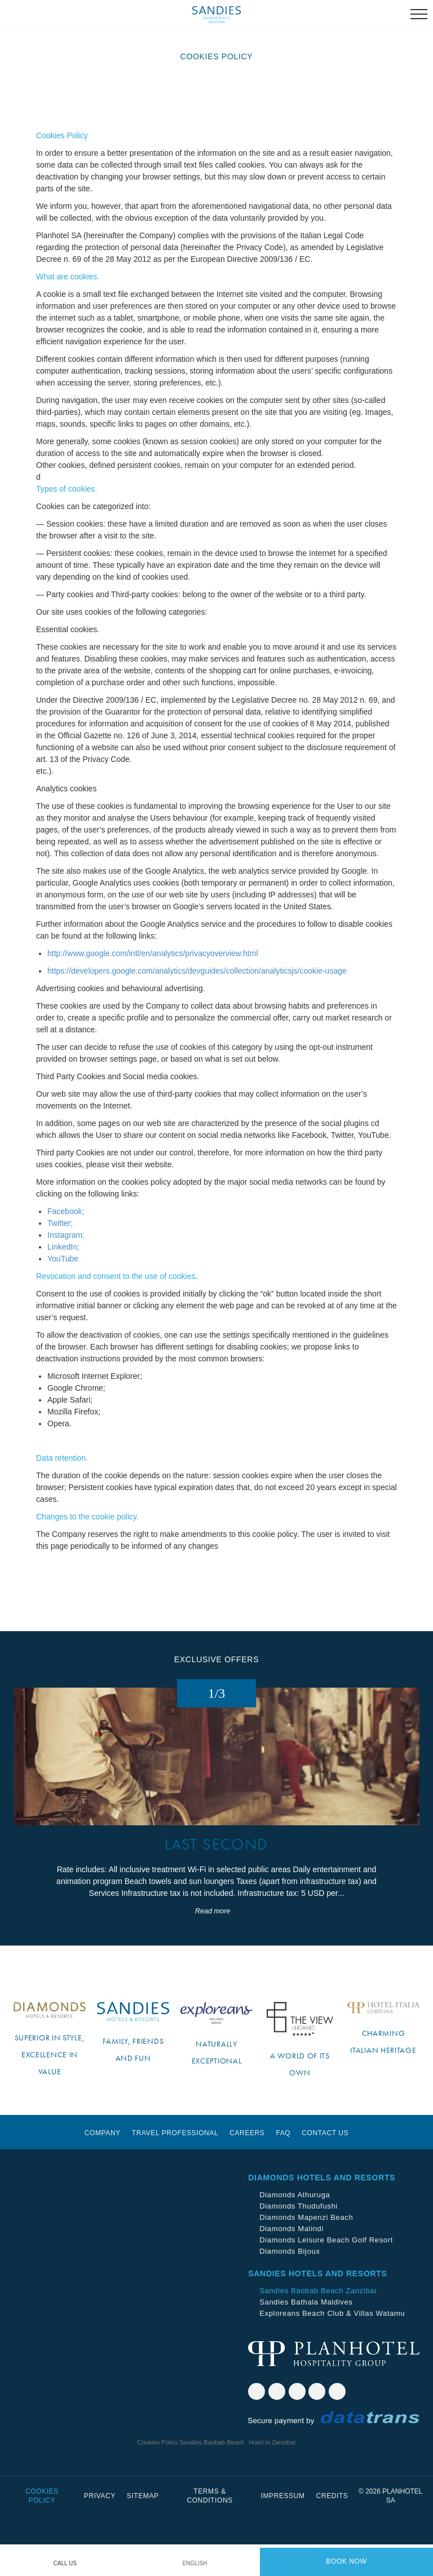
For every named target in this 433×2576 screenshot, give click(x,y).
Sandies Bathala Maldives (305, 2333)
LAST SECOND (216, 1876)
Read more (212, 1943)
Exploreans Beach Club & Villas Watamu (332, 2345)
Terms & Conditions (209, 2527)
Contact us (325, 2164)
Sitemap (143, 2527)
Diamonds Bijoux (289, 2283)
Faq (283, 2164)
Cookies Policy (42, 2527)
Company (103, 2164)
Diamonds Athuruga (294, 2226)
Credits (332, 2527)
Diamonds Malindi (291, 2260)
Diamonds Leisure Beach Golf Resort (326, 2271)
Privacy (100, 2527)
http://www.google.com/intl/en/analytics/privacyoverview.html (152, 953)
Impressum (283, 2527)
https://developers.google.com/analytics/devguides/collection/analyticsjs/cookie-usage (197, 970)
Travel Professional (175, 2164)
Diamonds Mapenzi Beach (306, 2249)
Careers (246, 2164)
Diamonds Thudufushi (298, 2237)
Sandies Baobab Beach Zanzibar (318, 2322)
